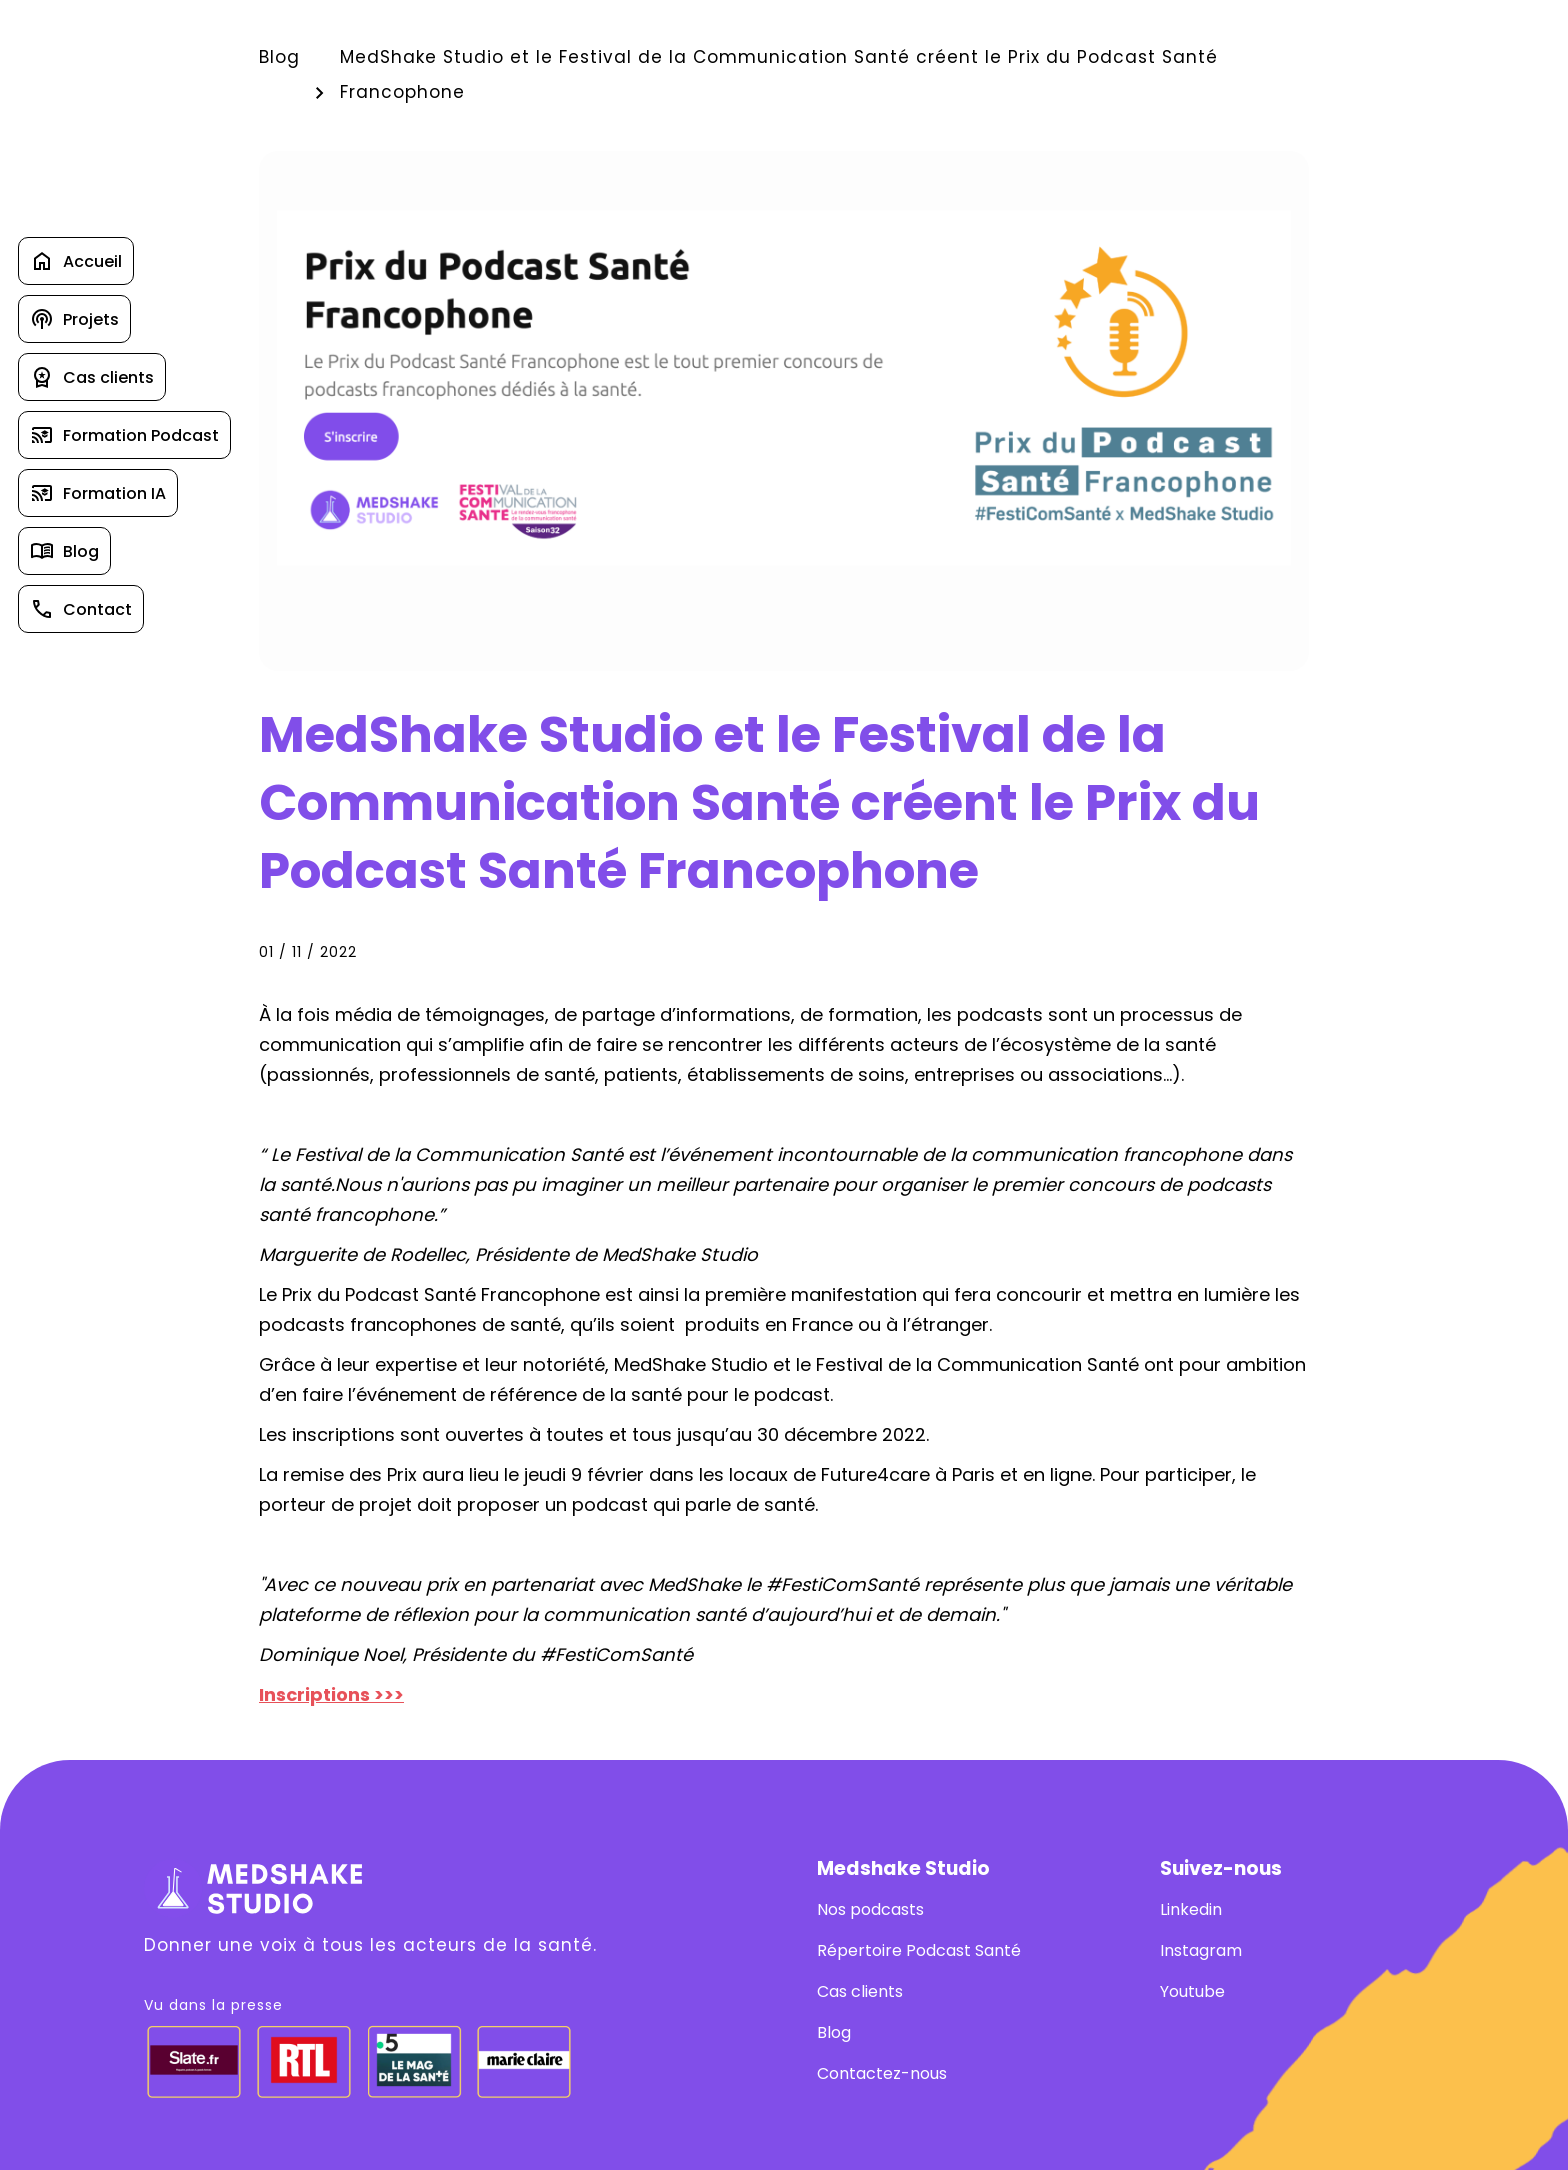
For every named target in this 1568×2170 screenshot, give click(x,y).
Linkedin (1191, 1909)
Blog (279, 57)
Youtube (1192, 1991)
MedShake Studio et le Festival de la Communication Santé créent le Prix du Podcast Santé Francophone (779, 74)
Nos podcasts (870, 1909)
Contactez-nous (882, 2073)
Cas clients (860, 1991)
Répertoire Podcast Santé (919, 1950)
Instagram (1201, 1950)
